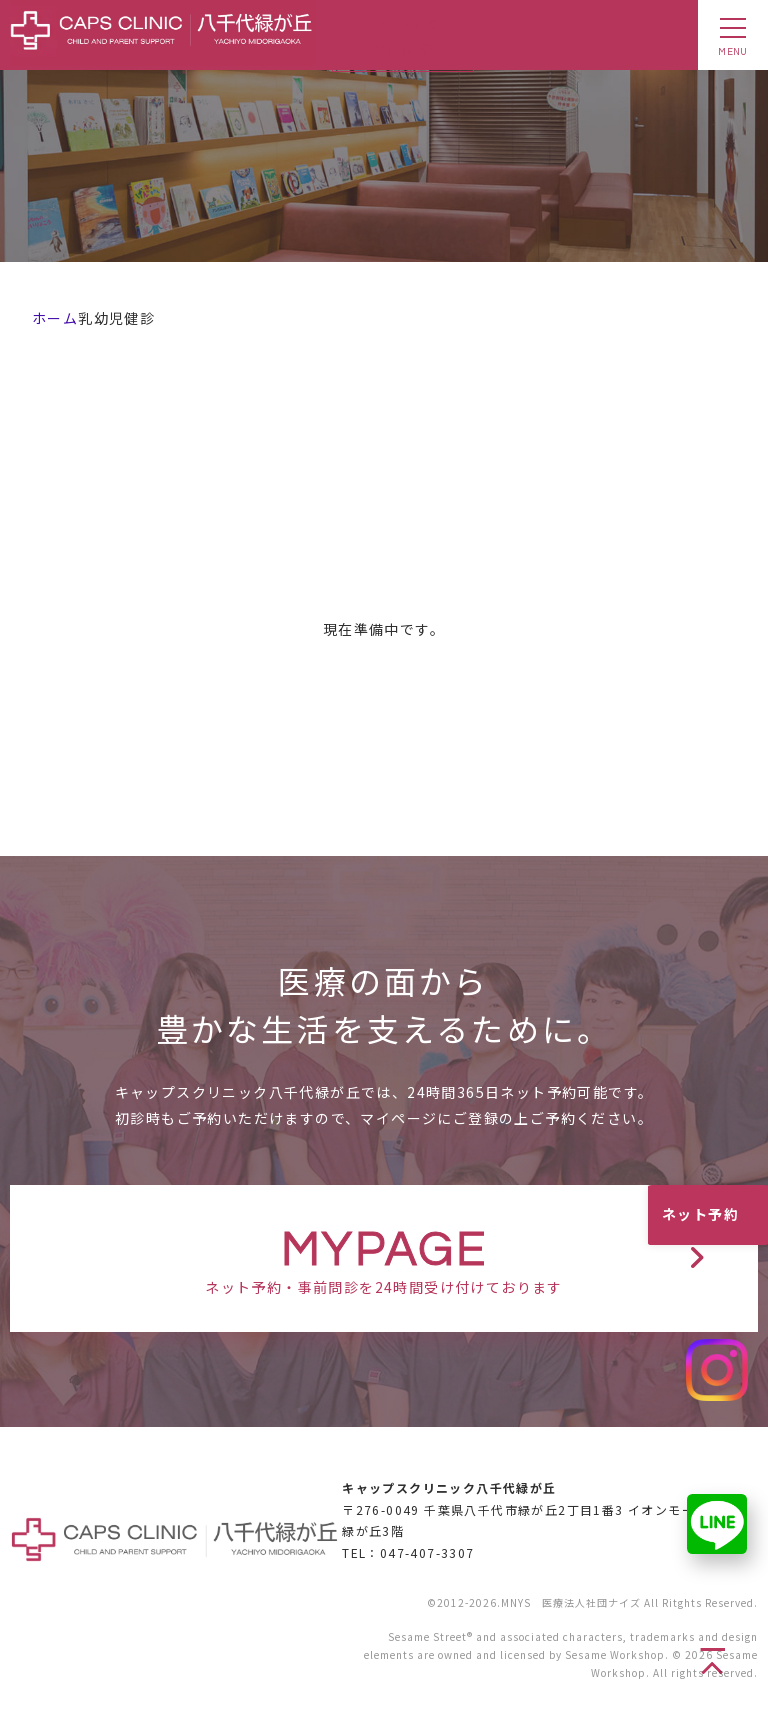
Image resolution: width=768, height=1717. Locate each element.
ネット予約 (700, 1214)
